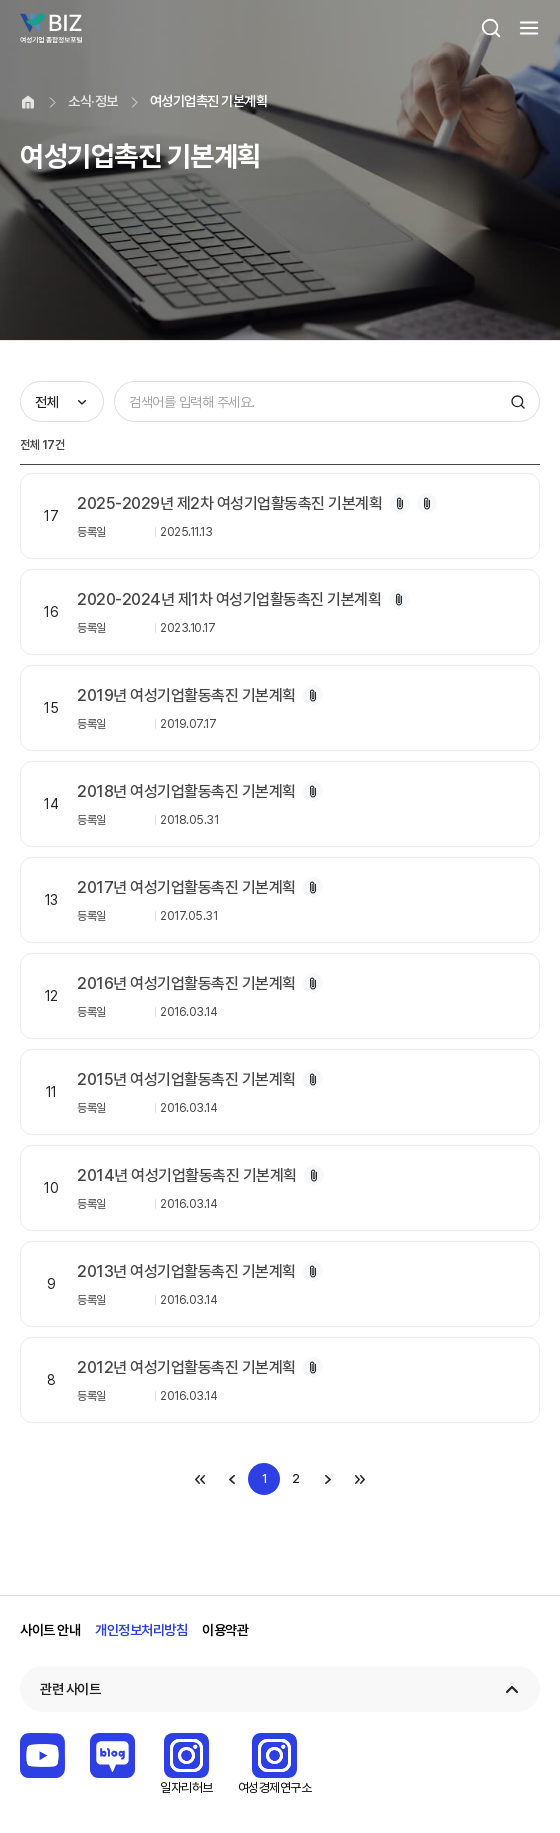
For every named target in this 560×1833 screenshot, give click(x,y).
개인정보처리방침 (141, 1630)
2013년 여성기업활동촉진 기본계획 (186, 1271)
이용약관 (225, 1630)
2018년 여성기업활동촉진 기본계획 (186, 791)
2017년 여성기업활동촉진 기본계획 (186, 887)
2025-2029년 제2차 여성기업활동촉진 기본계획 (229, 503)
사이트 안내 (50, 1630)
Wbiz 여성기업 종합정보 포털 (51, 28)
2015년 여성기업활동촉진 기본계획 (186, 1079)
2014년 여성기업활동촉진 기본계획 (187, 1175)
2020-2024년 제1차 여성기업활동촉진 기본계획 (229, 599)
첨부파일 (400, 503)
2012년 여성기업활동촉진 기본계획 (186, 1367)
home (28, 102)
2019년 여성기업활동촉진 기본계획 (186, 695)
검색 (491, 28)
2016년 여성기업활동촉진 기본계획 (186, 983)
